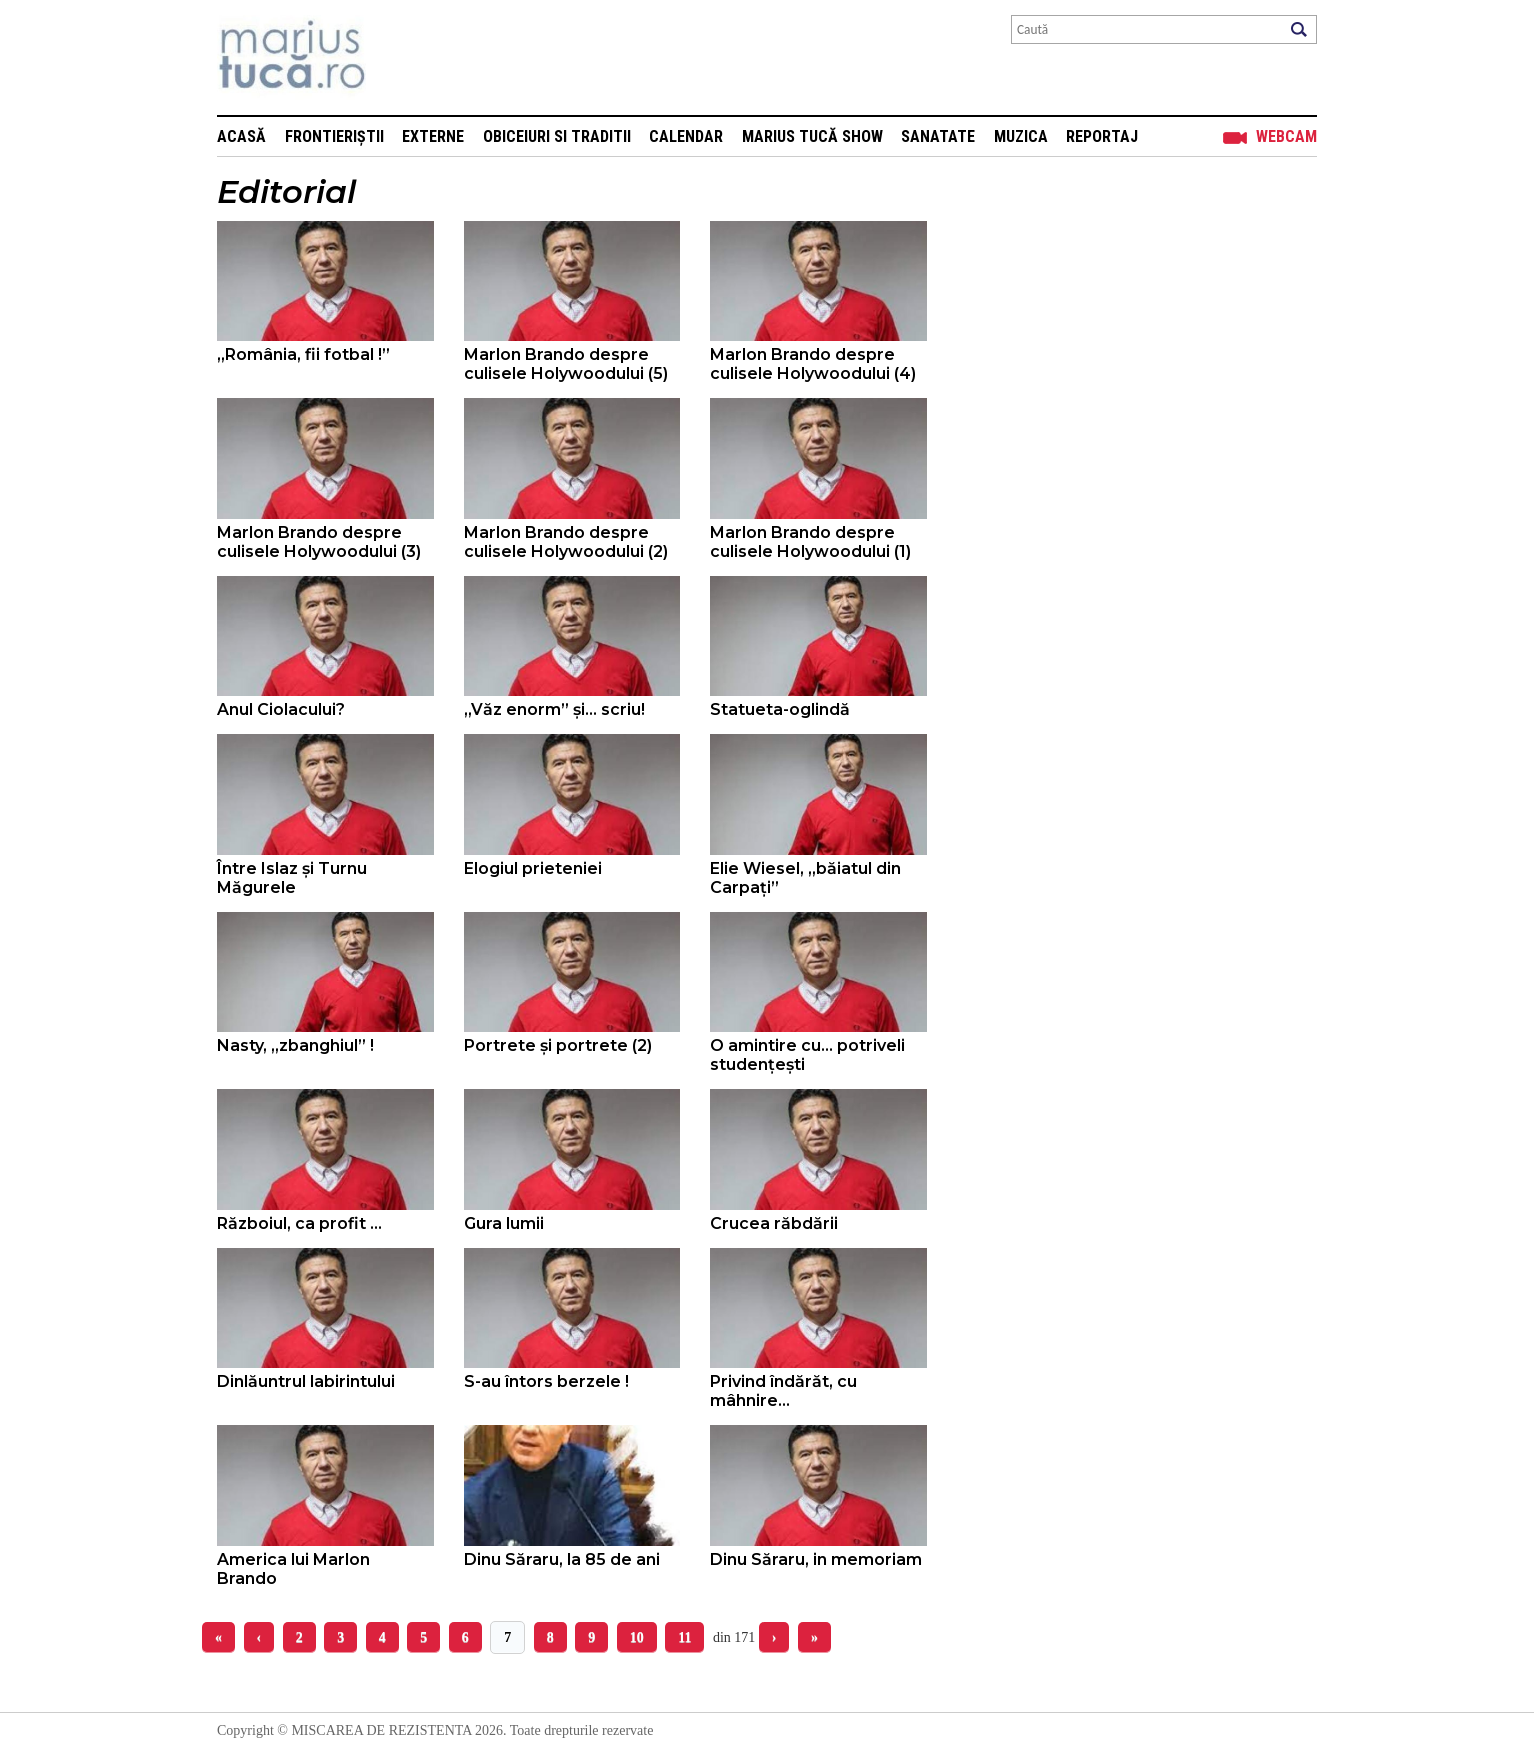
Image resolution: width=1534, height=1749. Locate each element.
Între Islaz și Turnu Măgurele (292, 878)
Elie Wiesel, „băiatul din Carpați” (805, 878)
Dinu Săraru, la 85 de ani (562, 1559)
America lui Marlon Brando (293, 1569)
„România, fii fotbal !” (303, 354)
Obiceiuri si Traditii (557, 136)
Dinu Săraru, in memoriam (816, 1559)
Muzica (1021, 136)
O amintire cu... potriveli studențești (807, 1055)
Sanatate (938, 136)
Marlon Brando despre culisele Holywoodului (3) (319, 542)
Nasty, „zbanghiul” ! (295, 1045)
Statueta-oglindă (780, 709)
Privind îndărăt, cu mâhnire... (783, 1391)
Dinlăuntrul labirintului (306, 1381)
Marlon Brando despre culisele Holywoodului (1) (810, 542)
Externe (433, 136)
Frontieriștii (334, 136)
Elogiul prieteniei (533, 868)
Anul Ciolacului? (281, 709)
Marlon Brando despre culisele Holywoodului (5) (566, 364)
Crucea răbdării (774, 1223)
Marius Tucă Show (812, 136)
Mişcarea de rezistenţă (399, 57)
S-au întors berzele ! (546, 1381)
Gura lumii (504, 1223)
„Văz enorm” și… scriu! (554, 709)
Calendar (686, 136)
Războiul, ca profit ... (299, 1223)
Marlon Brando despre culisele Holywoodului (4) (813, 364)
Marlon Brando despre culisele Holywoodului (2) (566, 542)
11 (684, 1637)
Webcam (1286, 136)
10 (637, 1637)
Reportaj (1102, 136)
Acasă (241, 136)
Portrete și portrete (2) (558, 1045)
